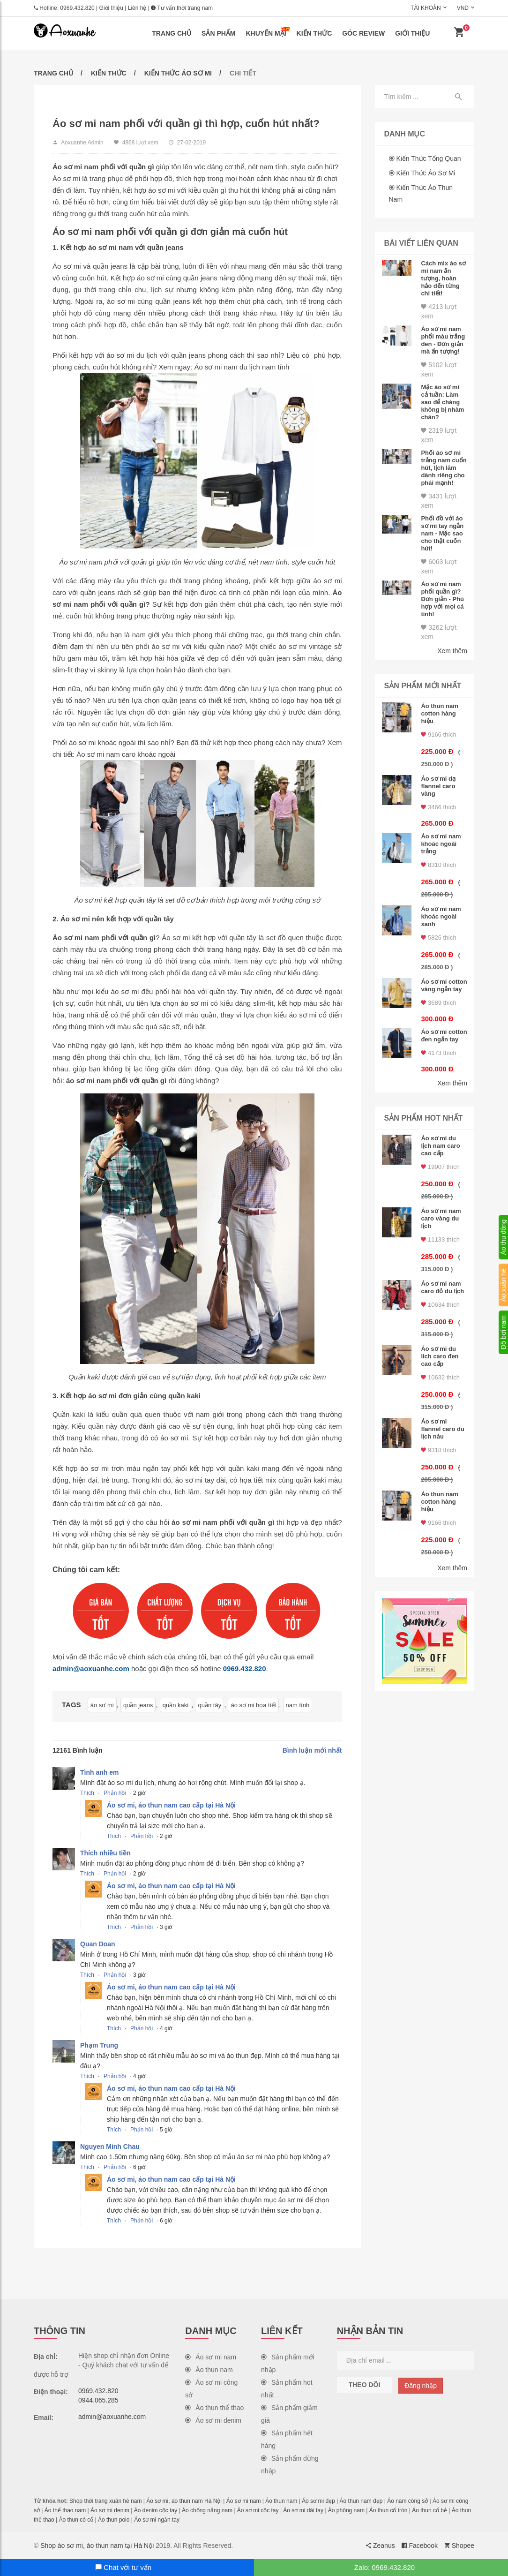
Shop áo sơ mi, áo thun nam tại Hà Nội (97, 2545)
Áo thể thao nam (65, 2510)
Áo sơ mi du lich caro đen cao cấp (439, 1356)
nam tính (298, 1705)
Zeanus (380, 2545)
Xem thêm (452, 651)
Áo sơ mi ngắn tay (156, 2519)
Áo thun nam (208, 2369)
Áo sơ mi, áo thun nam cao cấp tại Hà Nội (171, 1805)
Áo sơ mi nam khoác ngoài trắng (441, 844)
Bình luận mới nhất (312, 1750)
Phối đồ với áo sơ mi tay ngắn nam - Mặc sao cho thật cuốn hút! (442, 533)
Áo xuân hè (503, 1285)
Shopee (459, 2545)
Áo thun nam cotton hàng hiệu (439, 713)
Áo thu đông (503, 1237)
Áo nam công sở (407, 2501)
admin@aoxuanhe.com (90, 1668)
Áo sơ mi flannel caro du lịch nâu (442, 1429)
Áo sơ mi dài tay (303, 2510)
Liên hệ (137, 8)
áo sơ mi (102, 1705)
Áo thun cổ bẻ (429, 2510)
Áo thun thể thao (214, 2407)
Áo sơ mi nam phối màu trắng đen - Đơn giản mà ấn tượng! (443, 340)
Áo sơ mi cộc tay (258, 2510)
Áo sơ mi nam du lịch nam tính (241, 367)
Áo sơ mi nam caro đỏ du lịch (442, 1287)
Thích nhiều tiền (105, 1853)
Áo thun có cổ (76, 2519)
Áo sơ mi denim (213, 2420)
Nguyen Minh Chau (110, 2146)
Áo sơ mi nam (210, 2357)
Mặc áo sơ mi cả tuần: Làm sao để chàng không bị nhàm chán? (442, 402)
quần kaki (175, 1705)
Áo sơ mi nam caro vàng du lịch (441, 1218)
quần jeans (138, 1705)
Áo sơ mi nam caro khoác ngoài (125, 754)
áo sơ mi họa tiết (253, 1705)
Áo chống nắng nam (207, 2510)
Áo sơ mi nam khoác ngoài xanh (441, 916)
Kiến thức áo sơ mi (178, 73)
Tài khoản (426, 8)
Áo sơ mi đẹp (318, 2501)
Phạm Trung (99, 2045)
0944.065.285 (98, 2400)
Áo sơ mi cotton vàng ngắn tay (444, 985)
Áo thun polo (113, 2519)
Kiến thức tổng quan (428, 158)
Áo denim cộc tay (155, 2510)
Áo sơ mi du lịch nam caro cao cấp (440, 1146)
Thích (87, 1793)
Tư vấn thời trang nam (182, 8)
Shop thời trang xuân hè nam (105, 2501)
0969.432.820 (77, 8)
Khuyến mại (268, 32)
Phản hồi (115, 1793)
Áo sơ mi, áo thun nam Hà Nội (184, 2501)
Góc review (363, 33)
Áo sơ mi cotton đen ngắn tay (444, 1035)
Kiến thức (314, 33)
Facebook (420, 2545)
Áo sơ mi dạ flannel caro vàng (438, 786)
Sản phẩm (218, 33)
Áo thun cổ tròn (388, 2510)
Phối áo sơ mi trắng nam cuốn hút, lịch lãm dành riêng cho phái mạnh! (443, 467)
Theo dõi (365, 2384)
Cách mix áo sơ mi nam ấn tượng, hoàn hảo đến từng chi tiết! (443, 278)
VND (463, 8)
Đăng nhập (420, 2385)
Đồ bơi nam (503, 1332)
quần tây (209, 1705)
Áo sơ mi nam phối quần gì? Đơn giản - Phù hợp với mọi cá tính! (442, 599)
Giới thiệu (111, 8)
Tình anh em (99, 1772)
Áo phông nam (346, 2510)
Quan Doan (97, 1944)
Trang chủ (171, 33)
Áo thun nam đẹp (361, 2501)
